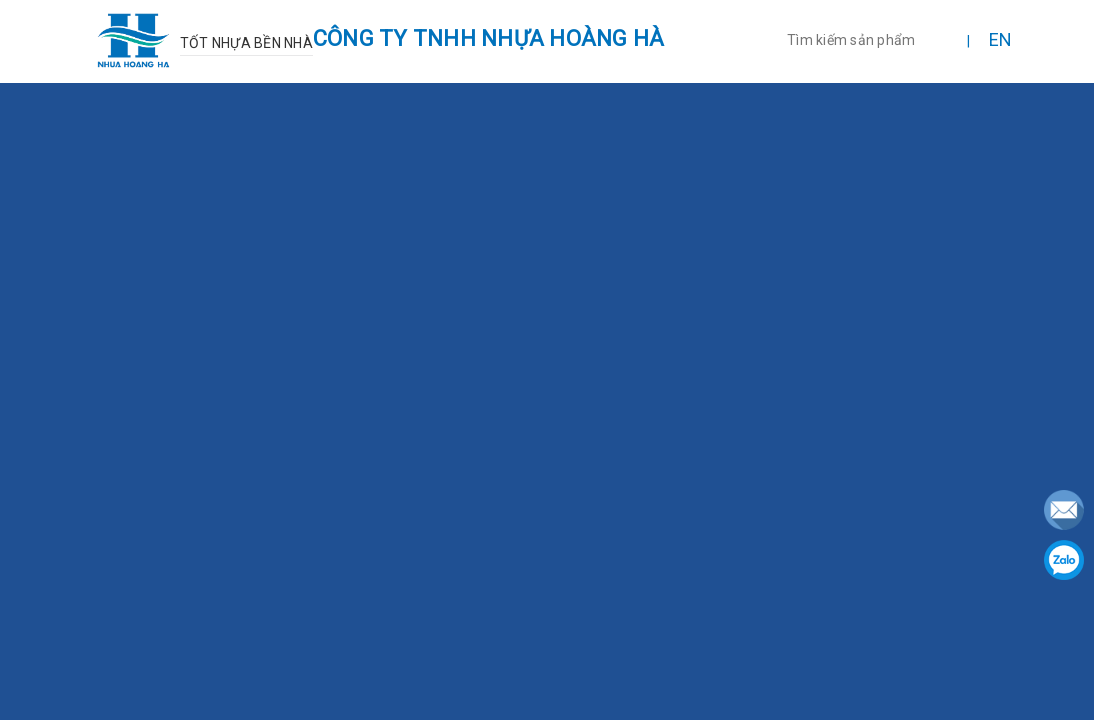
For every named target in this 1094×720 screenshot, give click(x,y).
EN (1001, 39)
